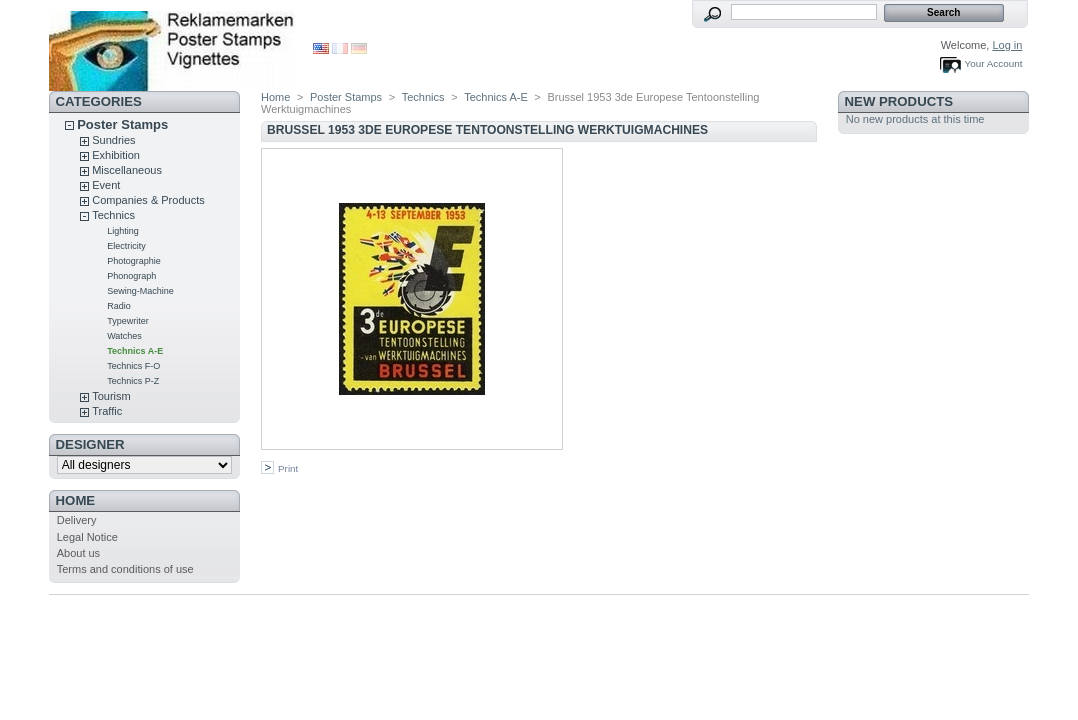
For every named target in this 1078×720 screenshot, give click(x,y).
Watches (124, 336)
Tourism (111, 396)
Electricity (126, 246)
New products (899, 101)
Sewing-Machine (140, 291)
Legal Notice (87, 537)
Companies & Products (148, 200)
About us (78, 553)
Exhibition (116, 155)
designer (90, 444)
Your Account (994, 63)
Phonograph (131, 276)
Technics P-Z (133, 381)
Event (106, 185)
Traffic (107, 411)
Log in (1007, 45)
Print (288, 468)
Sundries (113, 140)
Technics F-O (133, 366)
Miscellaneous (127, 170)
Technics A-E (135, 351)
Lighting (123, 231)
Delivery (77, 520)
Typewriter (128, 321)
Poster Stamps (122, 124)
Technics (113, 215)
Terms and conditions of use (125, 569)
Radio (119, 306)
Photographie (134, 261)
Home (76, 500)
